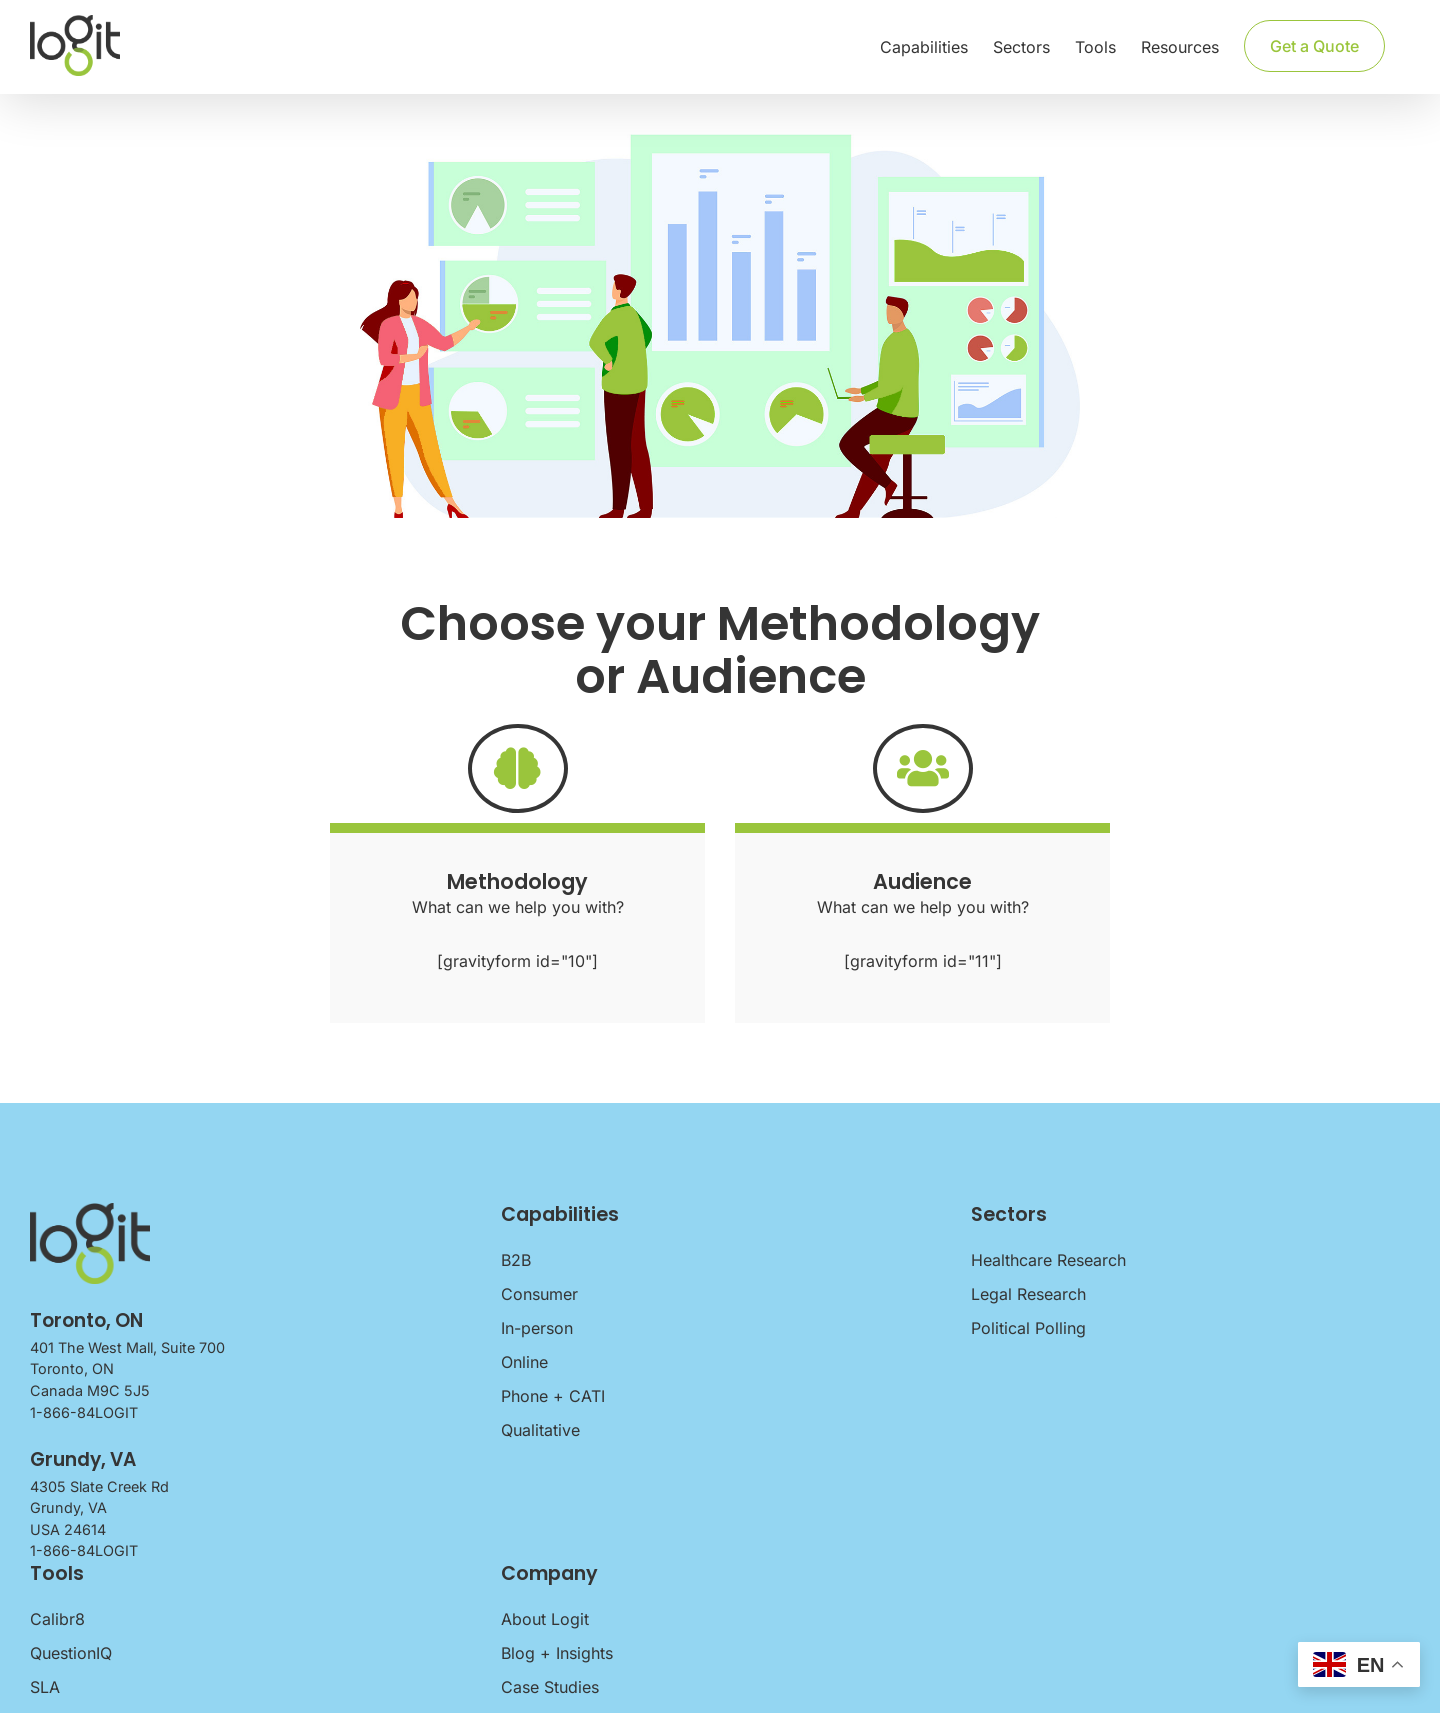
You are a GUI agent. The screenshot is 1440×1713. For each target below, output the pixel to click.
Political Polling (1028, 1328)
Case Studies (550, 1687)
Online (524, 1362)
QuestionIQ (71, 1653)
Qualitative (540, 1430)
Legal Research (1028, 1294)
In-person (537, 1328)
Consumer (539, 1294)
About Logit (545, 1619)
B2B (516, 1260)
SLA (45, 1687)
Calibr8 (57, 1619)
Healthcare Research (1048, 1260)
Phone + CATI (553, 1396)
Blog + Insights (557, 1653)
